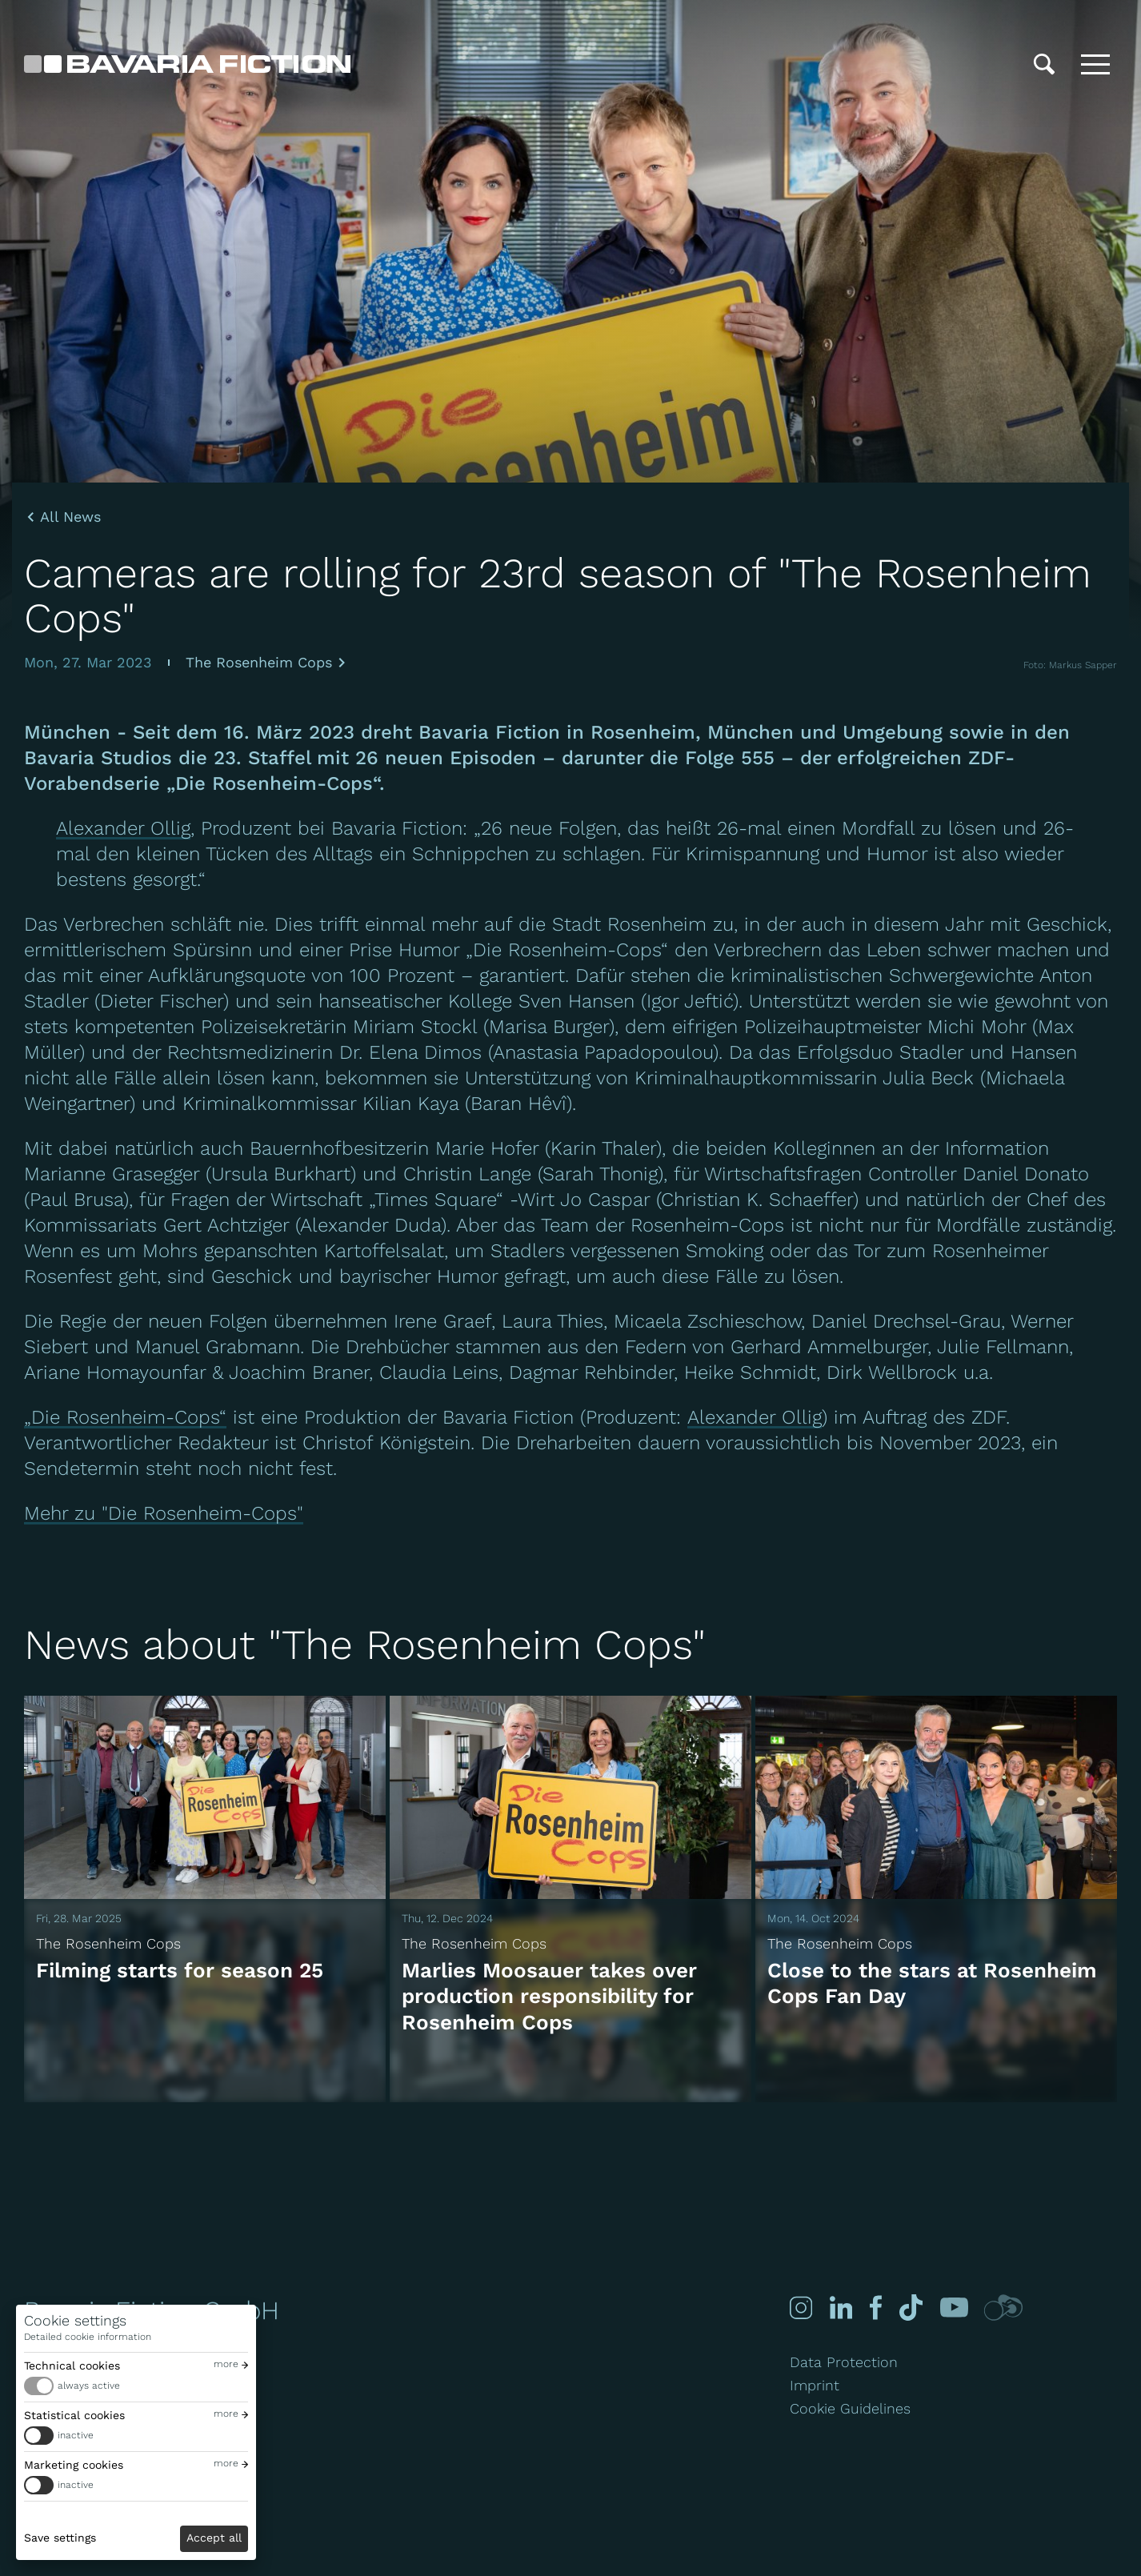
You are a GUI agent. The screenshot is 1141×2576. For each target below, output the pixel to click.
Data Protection (844, 2362)
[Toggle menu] (1095, 64)
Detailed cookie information (87, 2336)
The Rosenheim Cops (259, 662)
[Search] (1044, 64)
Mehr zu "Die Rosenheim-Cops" (163, 1513)
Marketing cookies (73, 2464)
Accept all (214, 2537)
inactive (76, 2435)
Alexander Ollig (123, 828)
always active (89, 2385)
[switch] (136, 2386)
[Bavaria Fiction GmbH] (187, 64)
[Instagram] (798, 2307)
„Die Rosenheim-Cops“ (125, 1417)
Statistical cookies (74, 2415)
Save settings (60, 2537)
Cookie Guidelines (850, 2408)
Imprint (814, 2385)
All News (70, 517)
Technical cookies (72, 2365)
